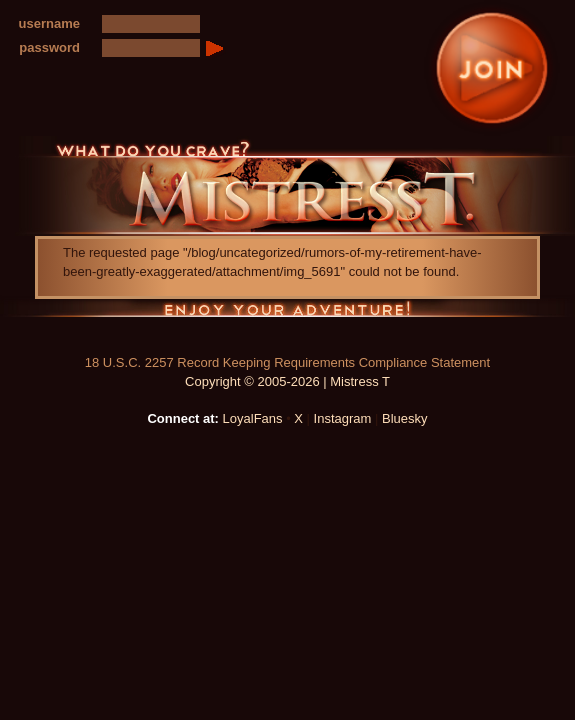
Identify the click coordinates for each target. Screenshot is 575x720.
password (49, 47)
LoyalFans (253, 418)
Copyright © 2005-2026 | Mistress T (287, 381)
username (49, 23)
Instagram (343, 418)
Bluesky (405, 418)
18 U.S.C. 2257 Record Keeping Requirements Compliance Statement (287, 362)
